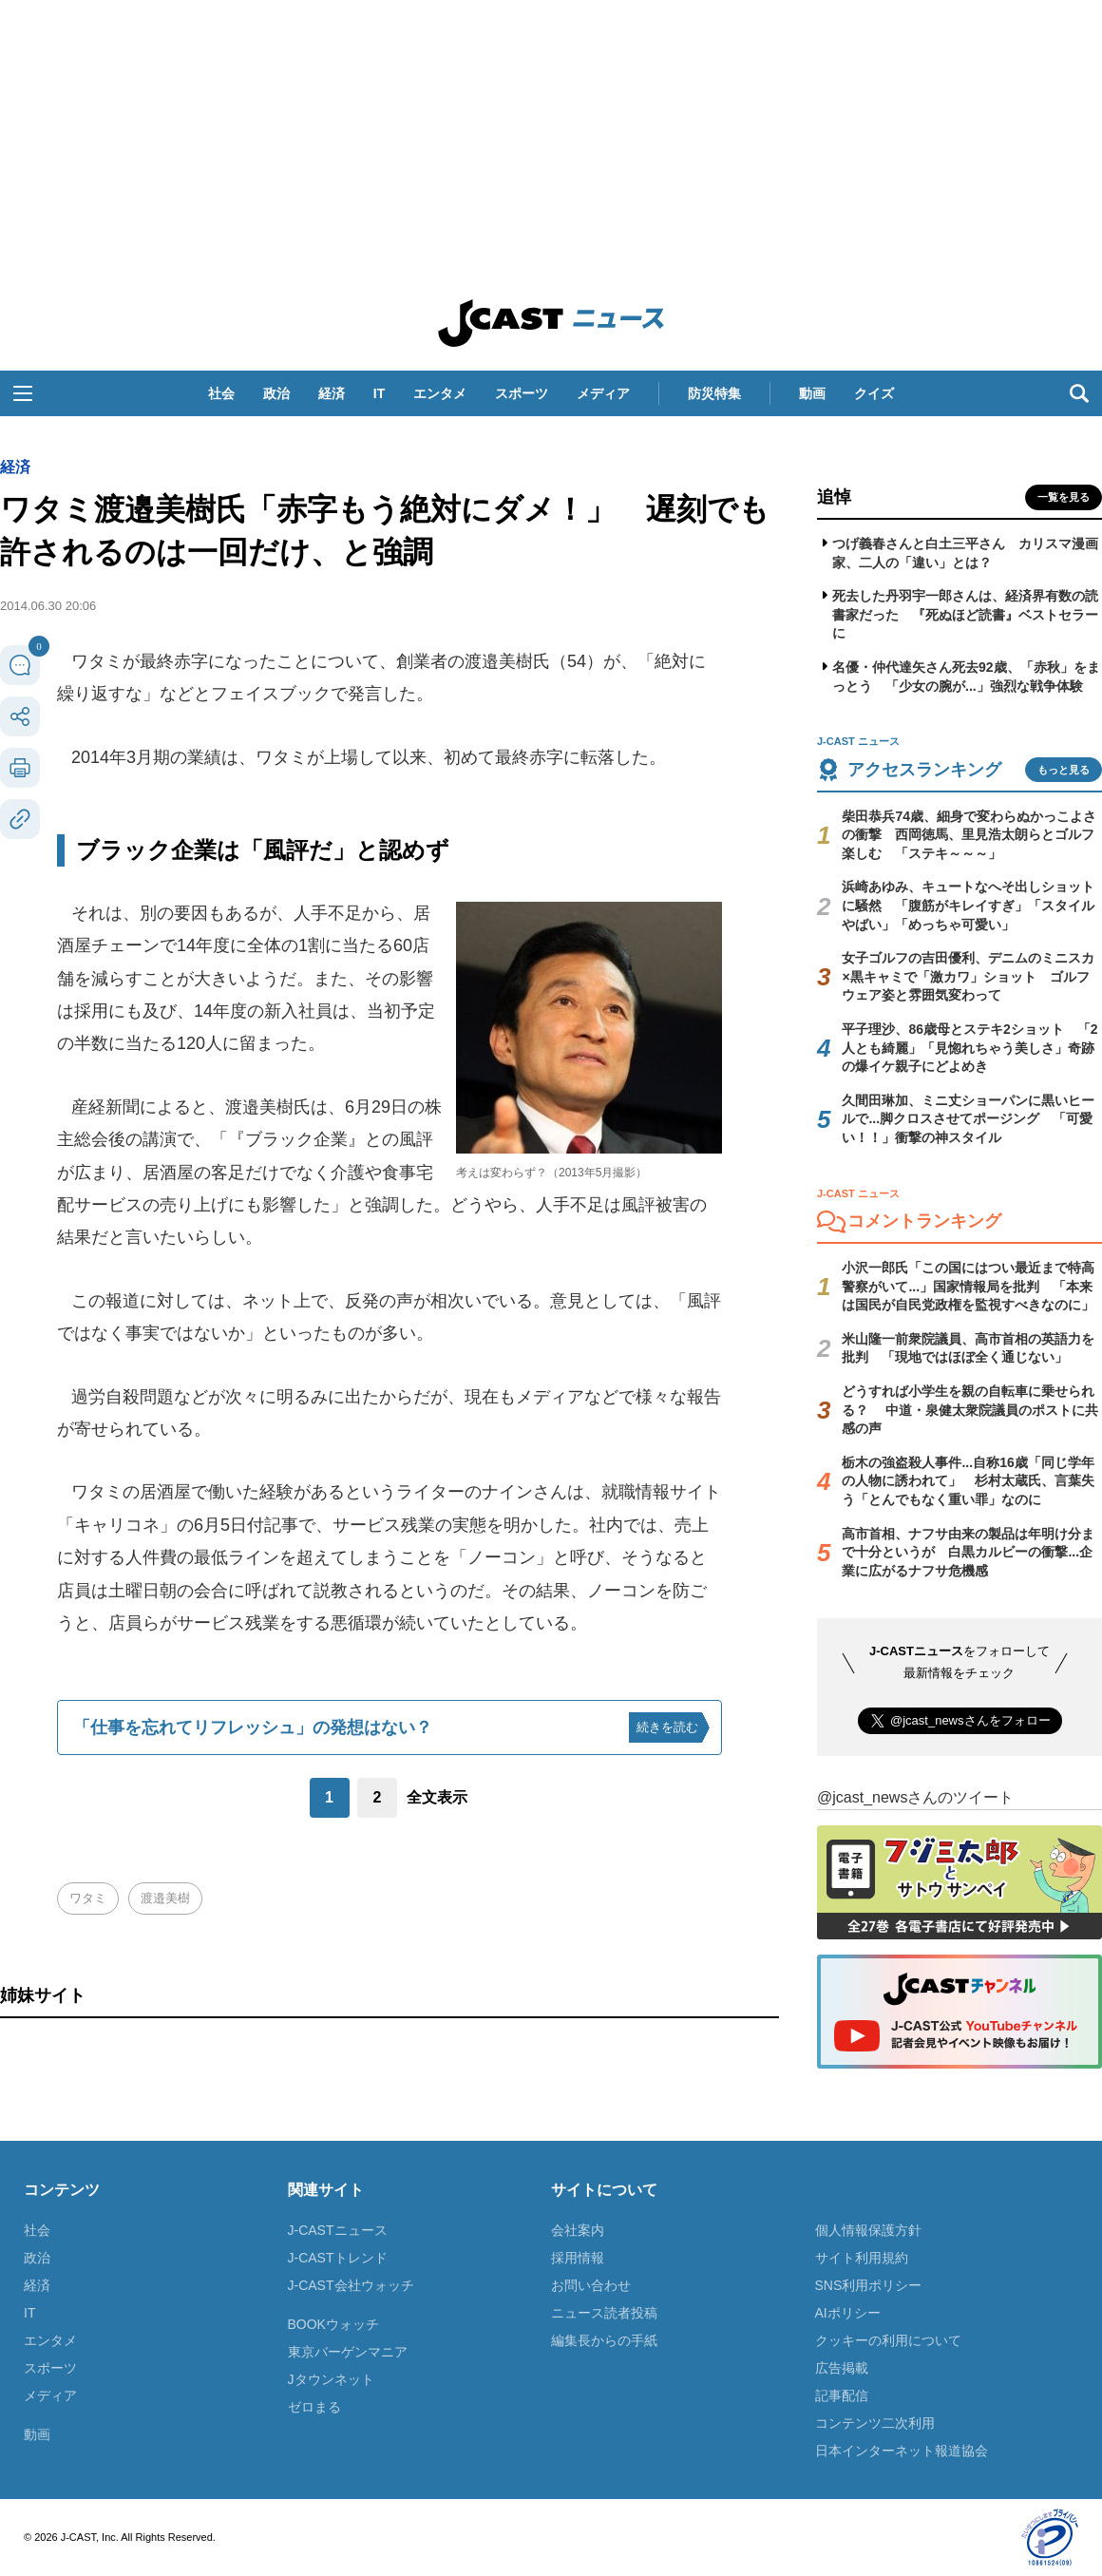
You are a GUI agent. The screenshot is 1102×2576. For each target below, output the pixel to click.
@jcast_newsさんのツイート (915, 1797)
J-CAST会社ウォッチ (351, 2285)
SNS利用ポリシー (868, 2285)
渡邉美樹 (165, 1898)
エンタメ (439, 393)
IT (379, 393)
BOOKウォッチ (333, 2324)
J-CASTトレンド (338, 2257)
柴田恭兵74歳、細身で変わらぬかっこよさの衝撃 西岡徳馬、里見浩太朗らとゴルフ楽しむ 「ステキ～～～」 (969, 835)
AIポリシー (848, 2312)
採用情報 (577, 2257)
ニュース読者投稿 (604, 2312)
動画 (812, 393)
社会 (221, 393)
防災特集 (714, 393)
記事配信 (841, 2395)
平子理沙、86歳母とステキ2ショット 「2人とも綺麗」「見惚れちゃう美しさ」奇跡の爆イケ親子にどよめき (969, 1047)
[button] (23, 393)
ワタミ (87, 1898)
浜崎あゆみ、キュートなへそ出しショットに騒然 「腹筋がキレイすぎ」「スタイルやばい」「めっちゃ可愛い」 (968, 905)
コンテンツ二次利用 (875, 2423)
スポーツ (521, 393)
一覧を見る (1063, 497)
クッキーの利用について (888, 2340)
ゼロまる (314, 2406)
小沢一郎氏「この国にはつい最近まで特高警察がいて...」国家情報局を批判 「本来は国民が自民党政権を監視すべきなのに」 (968, 1286)
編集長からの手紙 (604, 2340)
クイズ (874, 393)
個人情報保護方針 (868, 2230)
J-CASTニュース (338, 2230)
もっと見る (1063, 769)
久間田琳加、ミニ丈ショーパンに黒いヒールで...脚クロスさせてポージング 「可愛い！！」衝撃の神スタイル (968, 1119)
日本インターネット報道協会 (901, 2450)
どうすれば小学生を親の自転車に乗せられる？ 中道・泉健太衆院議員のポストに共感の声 (970, 1409)
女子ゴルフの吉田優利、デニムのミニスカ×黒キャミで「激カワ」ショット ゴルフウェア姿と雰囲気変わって (968, 976)
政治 (276, 393)
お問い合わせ (591, 2285)
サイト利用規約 (861, 2257)
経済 (331, 393)
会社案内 (577, 2230)
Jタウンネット (331, 2379)
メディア (603, 393)
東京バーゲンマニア (348, 2351)
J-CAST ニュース (551, 323)
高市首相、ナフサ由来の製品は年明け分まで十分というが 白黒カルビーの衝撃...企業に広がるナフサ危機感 (968, 1552)
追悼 (834, 496)
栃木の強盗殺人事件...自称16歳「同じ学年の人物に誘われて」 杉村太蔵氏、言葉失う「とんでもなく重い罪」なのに (968, 1481)
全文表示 (437, 1797)
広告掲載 (841, 2368)
